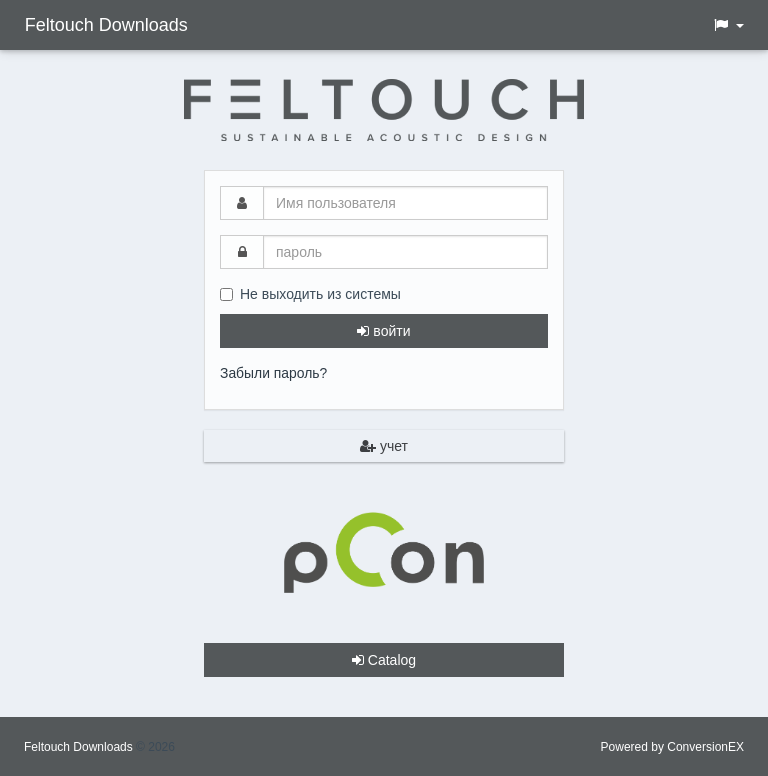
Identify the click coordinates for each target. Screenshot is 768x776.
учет (384, 445)
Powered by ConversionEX (672, 746)
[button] (728, 25)
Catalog (384, 659)
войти (383, 331)
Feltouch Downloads (105, 25)
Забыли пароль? (274, 373)
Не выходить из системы (310, 294)
